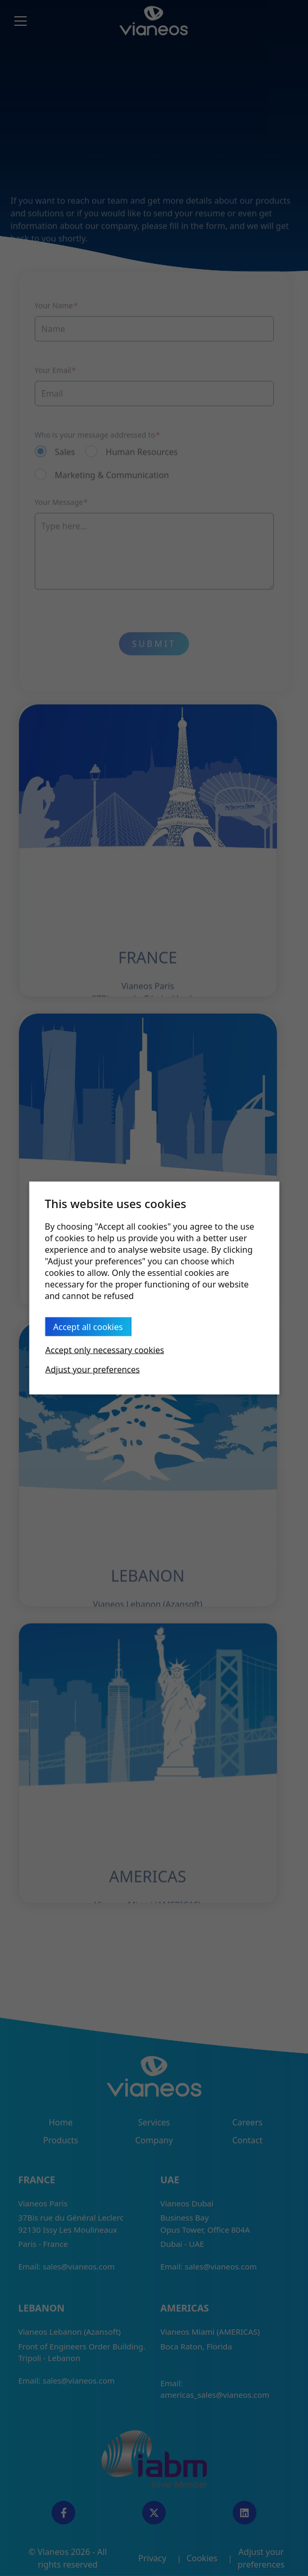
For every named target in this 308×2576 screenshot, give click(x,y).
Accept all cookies (88, 1327)
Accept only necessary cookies (104, 1350)
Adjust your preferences (92, 1369)
